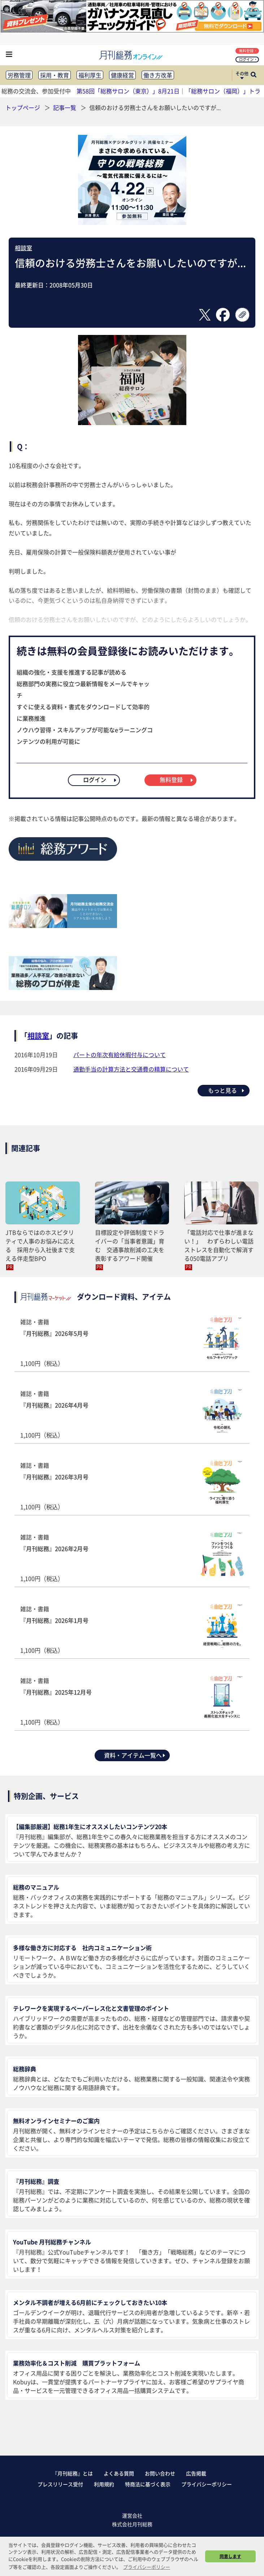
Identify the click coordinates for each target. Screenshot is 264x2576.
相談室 (23, 247)
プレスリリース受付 (60, 2484)
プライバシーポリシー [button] (146, 2566)
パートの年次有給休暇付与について (119, 1054)
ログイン (248, 59)
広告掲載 (196, 2473)
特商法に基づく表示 (147, 2484)
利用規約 (104, 2484)
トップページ (22, 107)
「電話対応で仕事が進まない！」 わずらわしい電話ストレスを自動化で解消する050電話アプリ (219, 1245)
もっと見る (226, 1090)
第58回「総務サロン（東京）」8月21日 (128, 91)
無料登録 (248, 50)
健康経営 (122, 75)
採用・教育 (54, 75)
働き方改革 (157, 75)
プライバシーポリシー (206, 2484)
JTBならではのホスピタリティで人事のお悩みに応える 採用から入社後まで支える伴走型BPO (40, 1245)
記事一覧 (65, 107)
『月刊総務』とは (72, 2473)
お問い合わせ (160, 2473)
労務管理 (19, 75)
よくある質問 (119, 2473)
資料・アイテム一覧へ (135, 1755)
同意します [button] (230, 2556)
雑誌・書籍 (132, 1342)
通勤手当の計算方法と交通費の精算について (131, 1069)
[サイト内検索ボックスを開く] (253, 75)
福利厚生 (89, 75)
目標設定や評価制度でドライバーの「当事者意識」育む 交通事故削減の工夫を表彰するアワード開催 (129, 1245)
